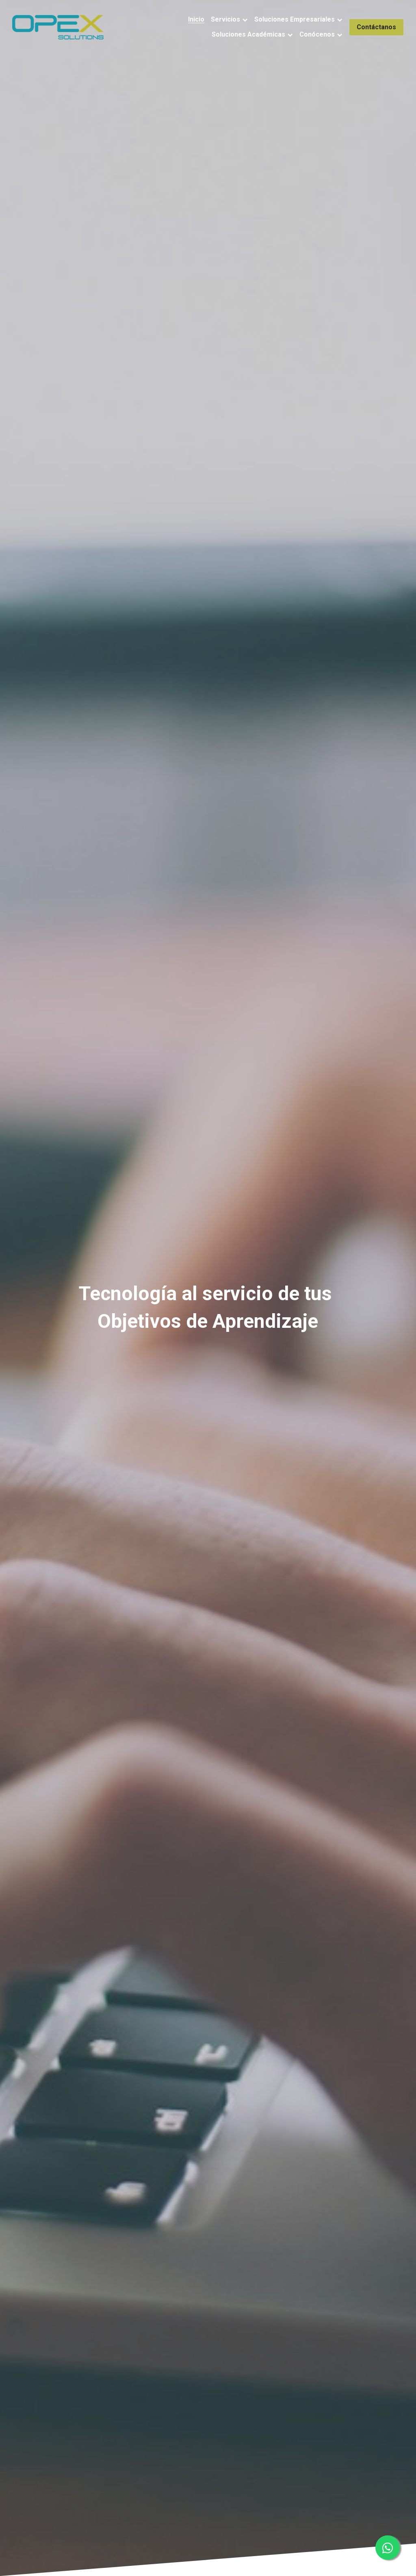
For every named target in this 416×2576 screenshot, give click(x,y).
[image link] (58, 26)
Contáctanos (376, 27)
